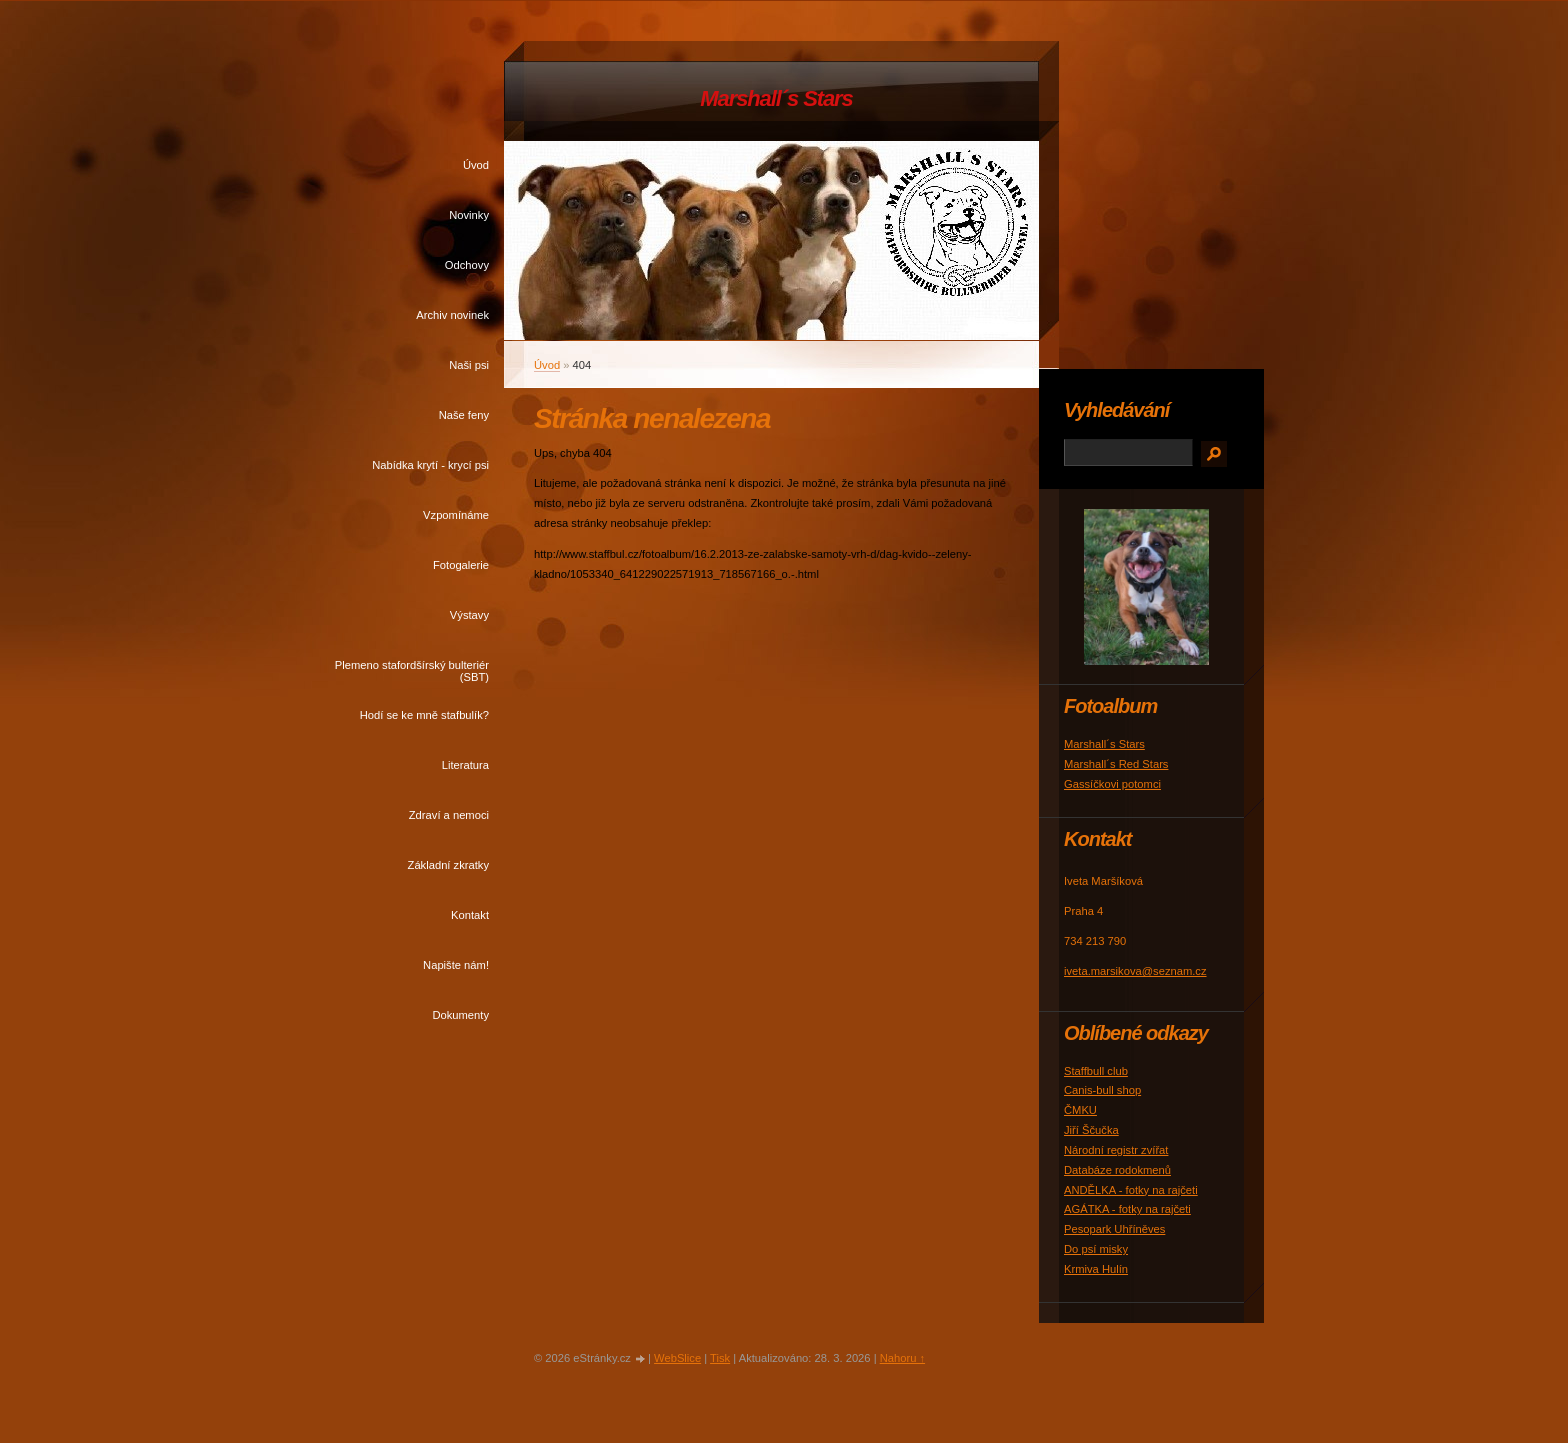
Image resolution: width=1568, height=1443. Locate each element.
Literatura (465, 765)
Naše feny (464, 415)
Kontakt (470, 915)
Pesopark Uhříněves (1114, 1229)
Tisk (720, 1358)
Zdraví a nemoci (449, 815)
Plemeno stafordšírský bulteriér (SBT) (412, 671)
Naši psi (469, 365)
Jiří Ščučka (1091, 1130)
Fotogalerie (461, 565)
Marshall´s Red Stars (1116, 764)
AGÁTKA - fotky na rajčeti (1127, 1209)
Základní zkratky (448, 865)
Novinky (469, 215)
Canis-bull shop (1102, 1090)
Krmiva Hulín (1096, 1269)
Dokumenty (460, 1015)
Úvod (476, 165)
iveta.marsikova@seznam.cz (1135, 971)
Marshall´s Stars (776, 98)
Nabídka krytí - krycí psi (430, 465)
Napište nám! (456, 965)
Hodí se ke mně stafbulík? (424, 715)
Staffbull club (1096, 1071)
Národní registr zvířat (1116, 1150)
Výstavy (469, 615)
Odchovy (467, 265)
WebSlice (677, 1358)
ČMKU (1080, 1110)
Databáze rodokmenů (1117, 1170)
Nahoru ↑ (902, 1358)
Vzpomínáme (456, 515)
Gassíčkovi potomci (1112, 784)
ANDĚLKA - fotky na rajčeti (1131, 1190)
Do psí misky (1096, 1249)
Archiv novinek (452, 315)
